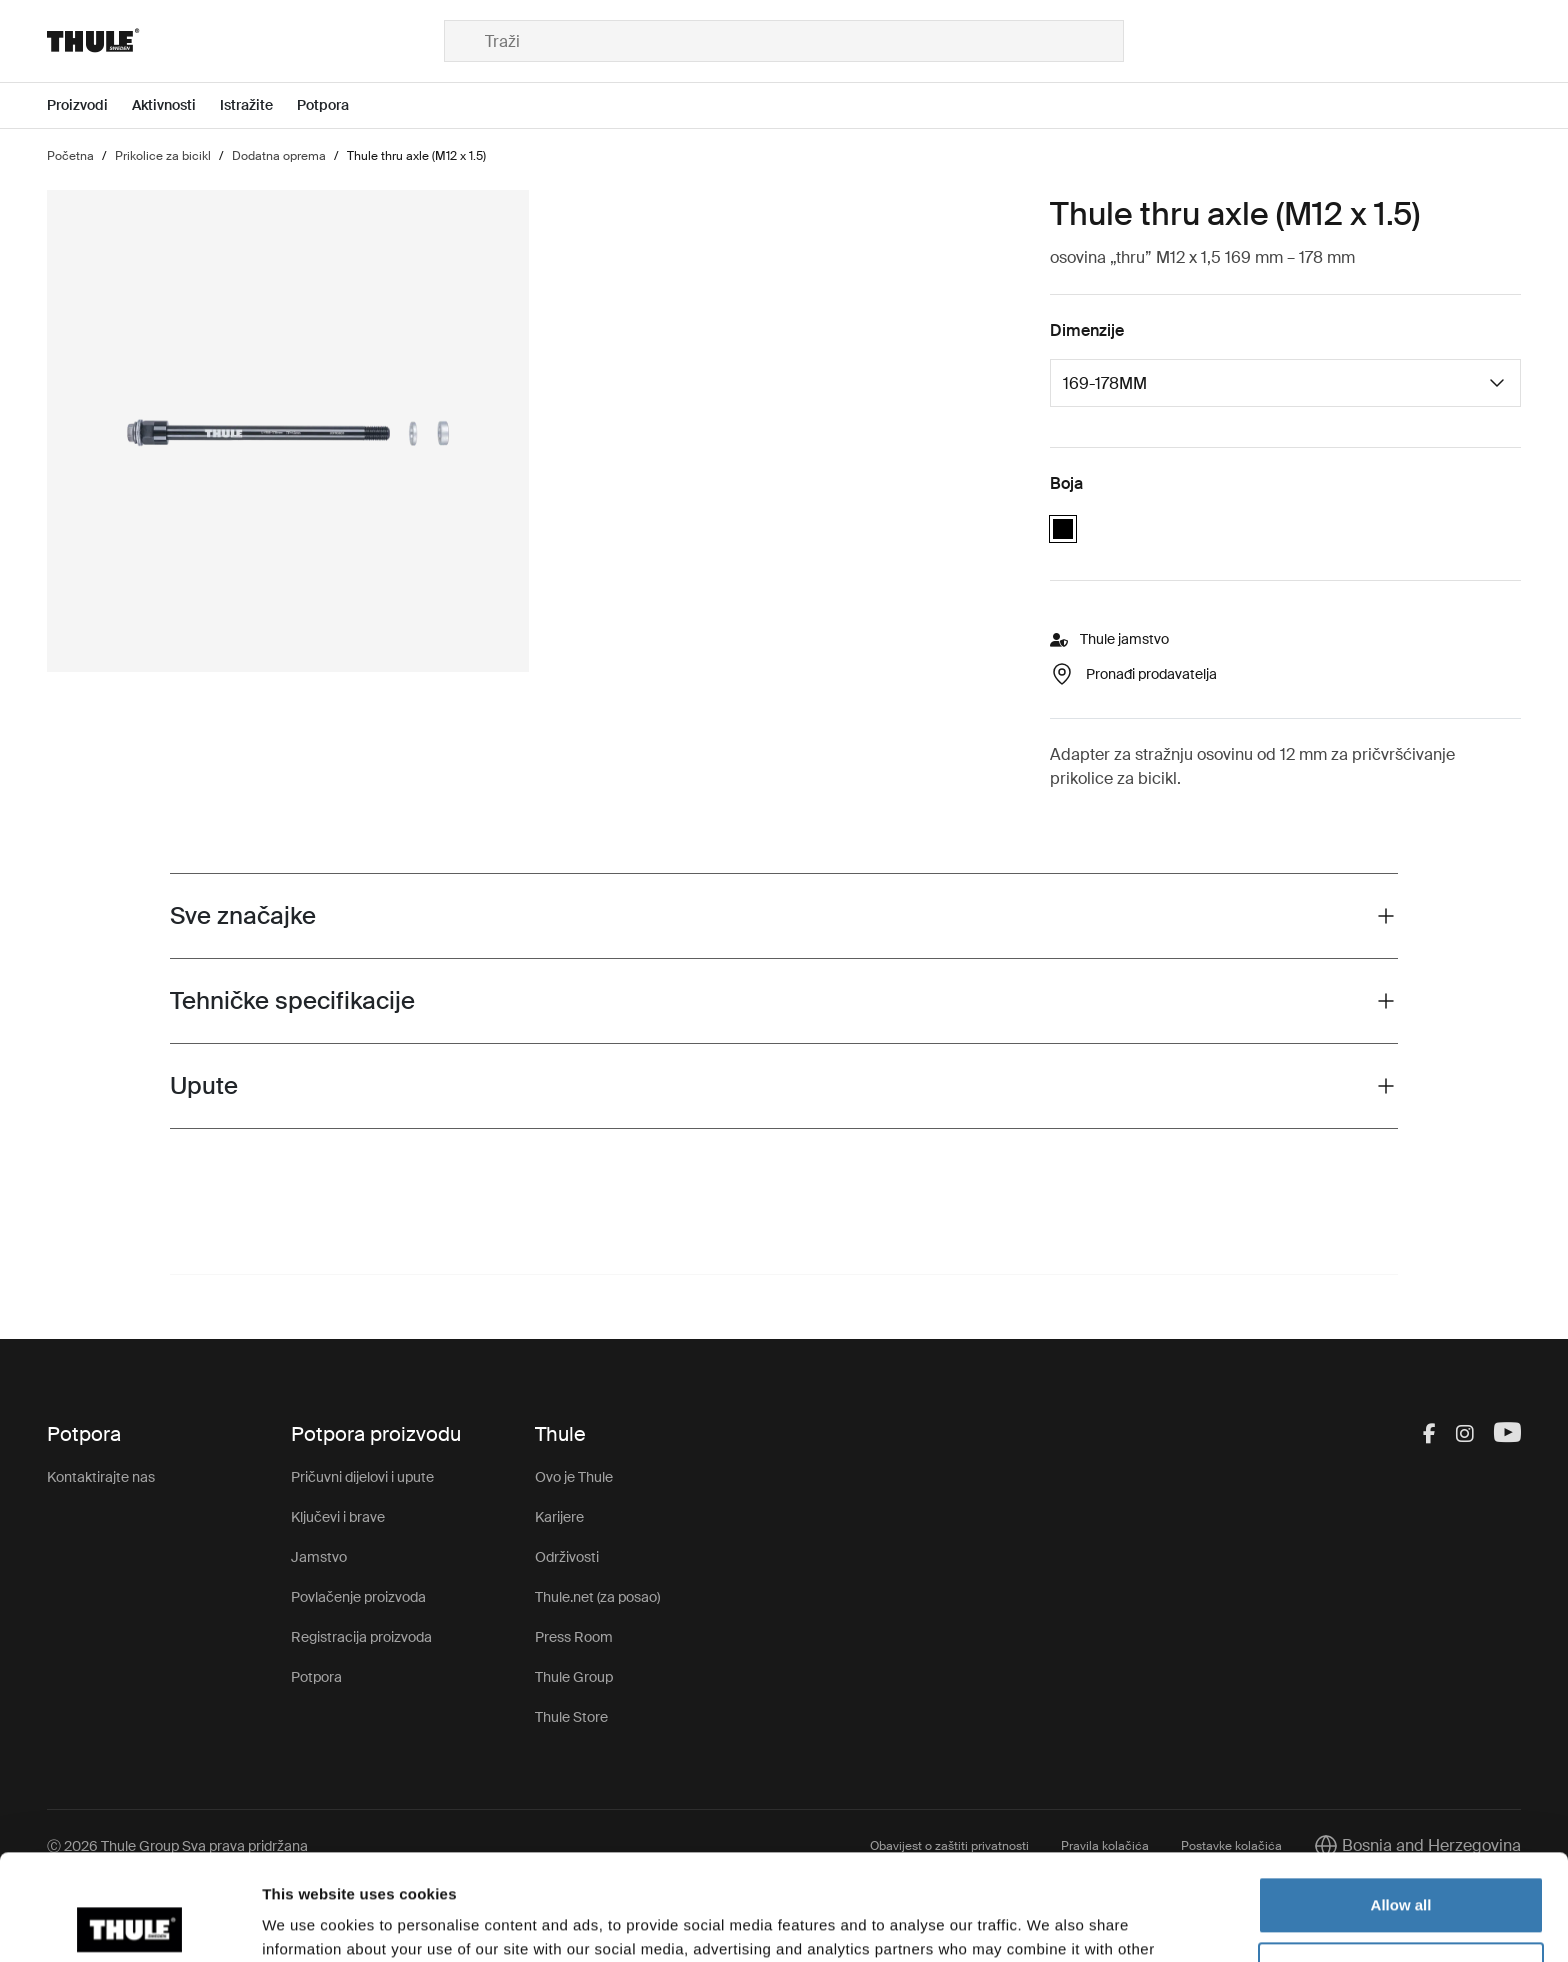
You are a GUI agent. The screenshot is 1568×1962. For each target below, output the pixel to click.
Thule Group (574, 1677)
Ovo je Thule (574, 1477)
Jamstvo (319, 1557)
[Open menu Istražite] (258, 105)
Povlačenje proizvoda (358, 1597)
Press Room (574, 1637)
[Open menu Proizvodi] (89, 105)
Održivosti (567, 1557)
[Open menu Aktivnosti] (176, 105)
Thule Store (571, 1717)
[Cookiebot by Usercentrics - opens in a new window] (129, 1923)
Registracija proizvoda (361, 1637)
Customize (1402, 1864)
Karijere (559, 1517)
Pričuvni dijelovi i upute (362, 1477)
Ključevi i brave (338, 1517)
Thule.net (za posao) (597, 1597)
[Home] (245, 41)
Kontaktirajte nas (101, 1477)
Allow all (1401, 1799)
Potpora (316, 1677)
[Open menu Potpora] (335, 105)
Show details (308, 1922)
